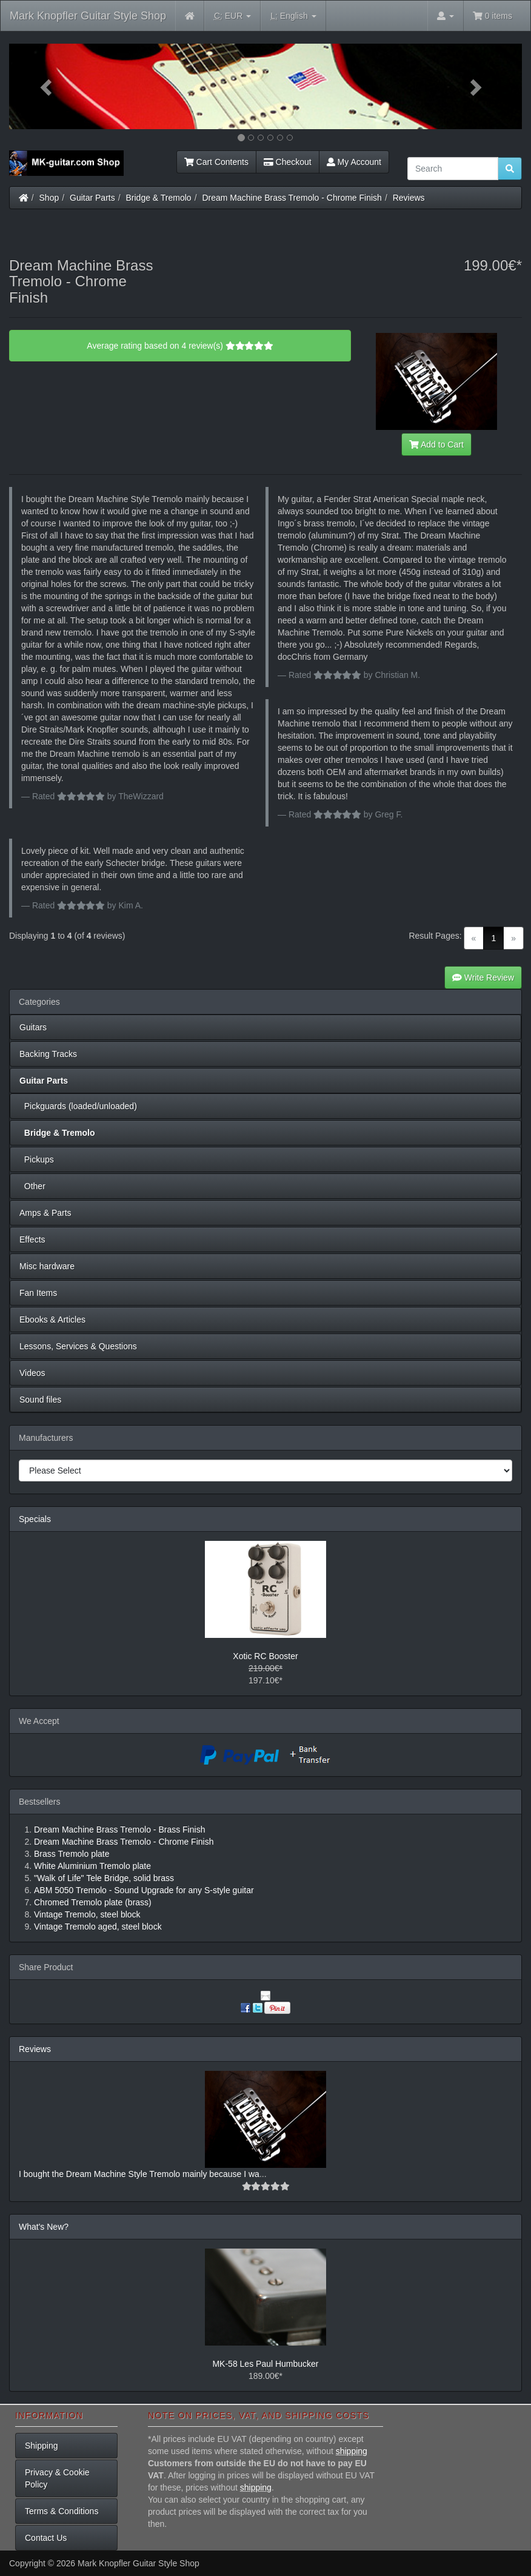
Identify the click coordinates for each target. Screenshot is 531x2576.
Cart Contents (216, 162)
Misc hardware (47, 1266)
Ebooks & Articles (52, 1319)
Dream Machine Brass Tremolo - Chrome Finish (291, 198)
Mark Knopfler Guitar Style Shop (88, 16)
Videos (32, 1373)
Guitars (33, 1027)
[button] (47, 86)
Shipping (41, 2445)
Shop (49, 198)
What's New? (43, 2227)
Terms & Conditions (61, 2511)
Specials (35, 1519)
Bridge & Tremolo (159, 198)
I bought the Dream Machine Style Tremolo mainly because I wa (139, 2174)
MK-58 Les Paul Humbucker (265, 2364)
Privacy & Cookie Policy (57, 2478)
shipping (351, 2451)
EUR (232, 16)
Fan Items (38, 1293)
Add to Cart (436, 444)
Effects (32, 1239)
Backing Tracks (48, 1054)
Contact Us (46, 2538)
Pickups (36, 1159)
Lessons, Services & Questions (78, 1346)
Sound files (40, 1399)
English (293, 16)
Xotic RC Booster (265, 1656)
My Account (354, 162)
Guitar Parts (92, 198)
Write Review (483, 977)
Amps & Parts (45, 1213)
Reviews (409, 198)
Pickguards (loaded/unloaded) (78, 1106)
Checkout (288, 162)
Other (32, 1186)
